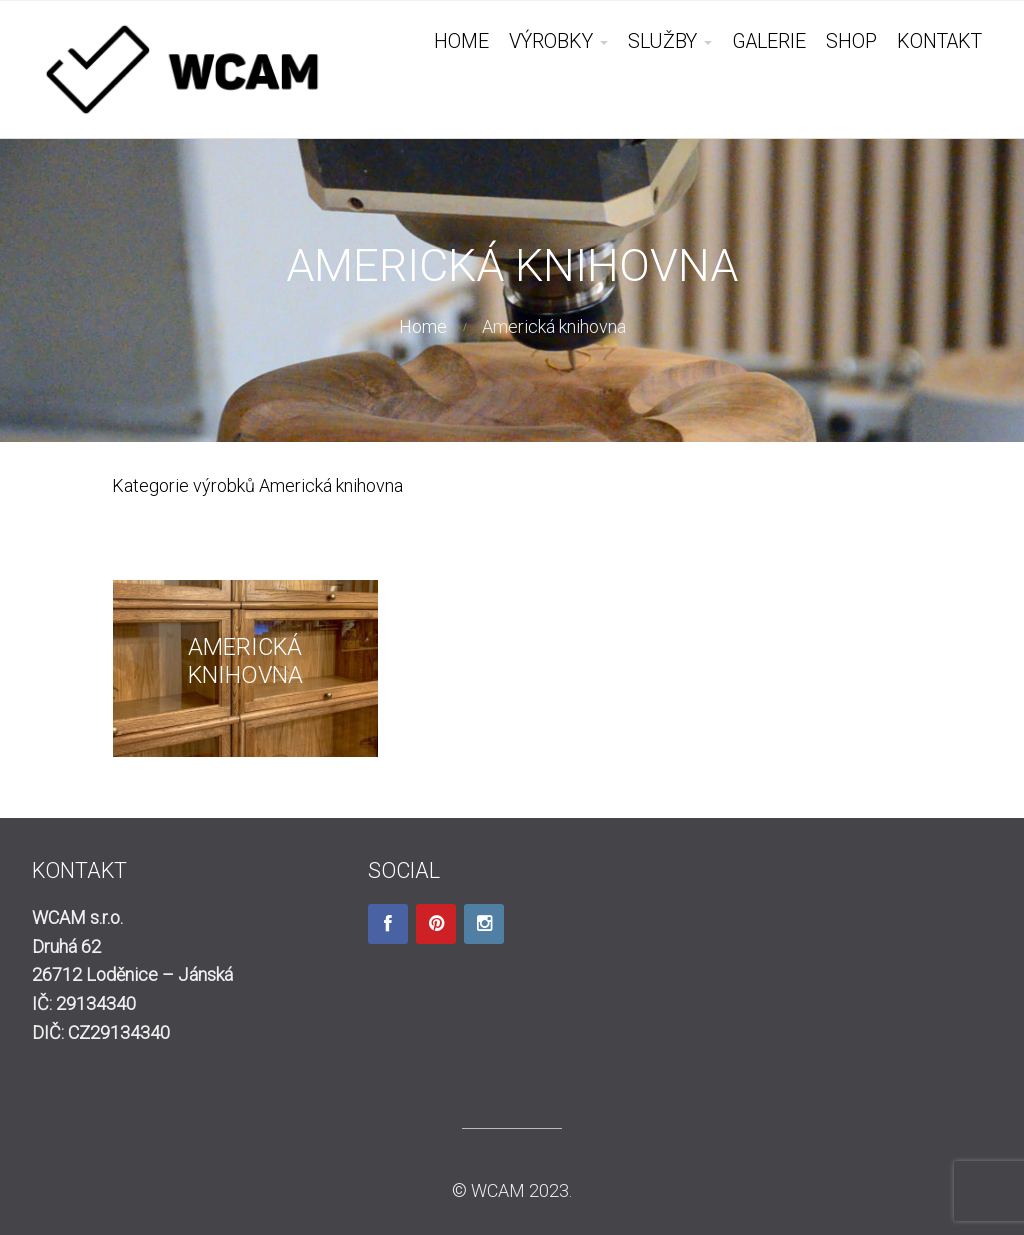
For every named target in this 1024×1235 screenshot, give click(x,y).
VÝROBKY (551, 41)
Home (423, 326)
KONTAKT (939, 41)
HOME (461, 41)
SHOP (851, 41)
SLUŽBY (662, 41)
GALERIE (769, 41)
